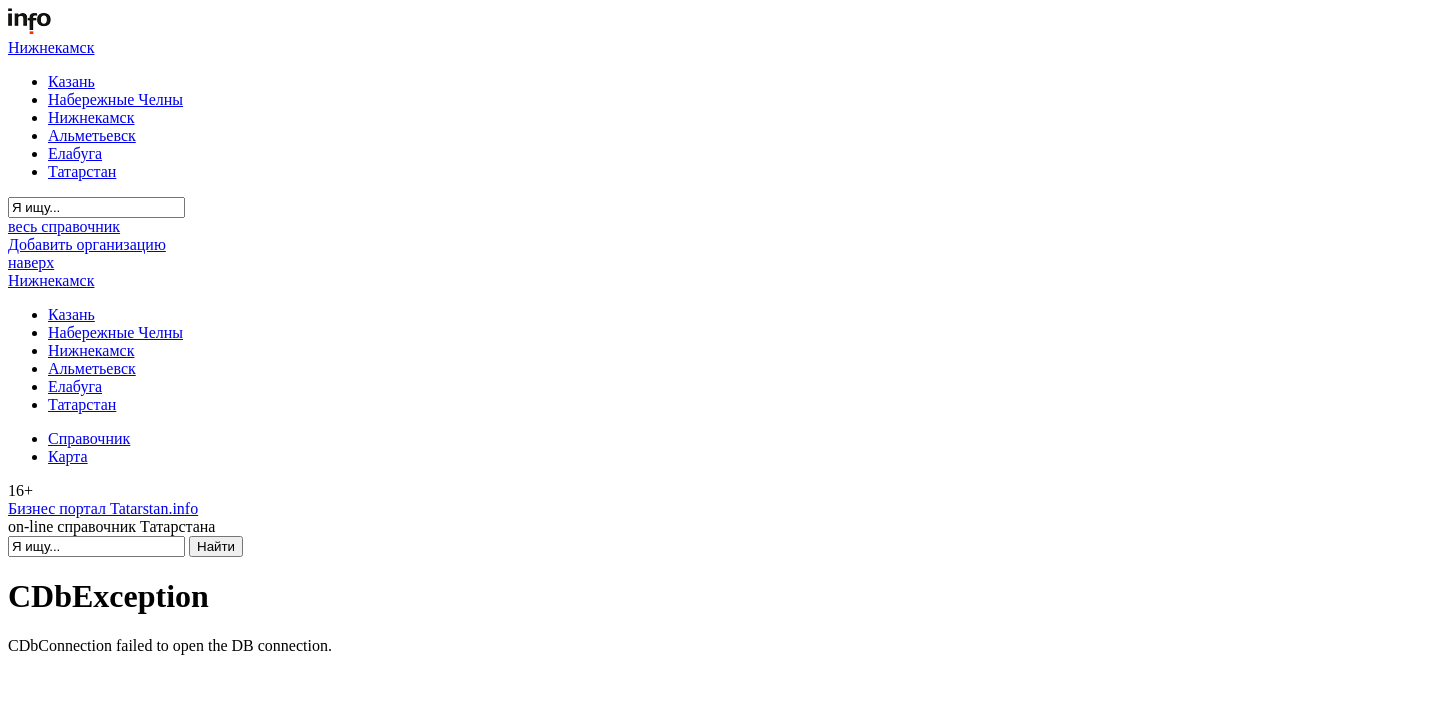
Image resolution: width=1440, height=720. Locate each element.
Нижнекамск (51, 47)
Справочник (89, 438)
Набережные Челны (115, 99)
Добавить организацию (87, 244)
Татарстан (82, 171)
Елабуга (75, 153)
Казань (71, 81)
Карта (68, 456)
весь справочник (64, 226)
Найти (216, 546)
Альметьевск (92, 135)
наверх (31, 262)
